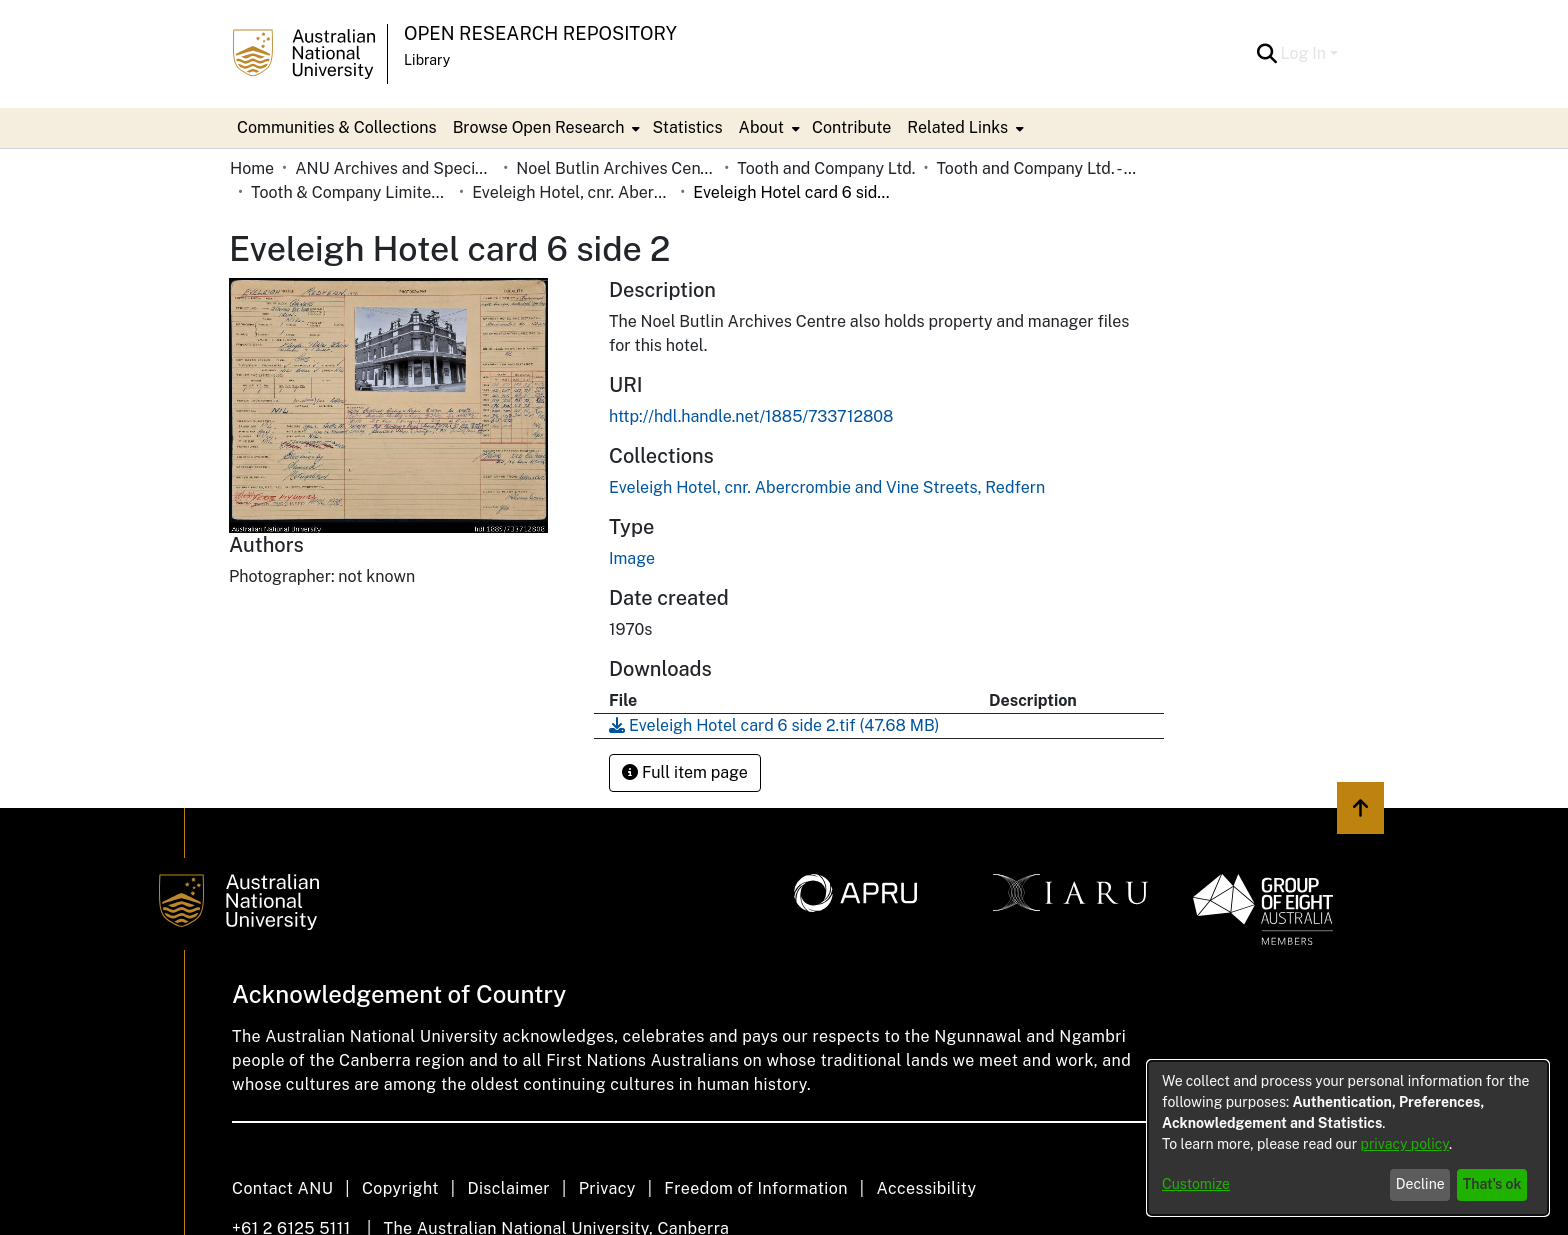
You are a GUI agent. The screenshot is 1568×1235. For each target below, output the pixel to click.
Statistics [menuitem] (687, 127)
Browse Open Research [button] (539, 127)
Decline (1420, 1184)
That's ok (1492, 1184)
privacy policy (1405, 1144)
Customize (1196, 1184)
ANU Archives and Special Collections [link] (395, 168)
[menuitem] (545, 128)
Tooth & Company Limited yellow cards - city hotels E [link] (351, 192)
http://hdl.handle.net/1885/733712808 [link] (751, 416)
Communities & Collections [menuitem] (337, 127)
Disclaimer (508, 1188)
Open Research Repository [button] (540, 33)
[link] (827, 487)
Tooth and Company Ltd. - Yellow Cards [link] (1036, 168)
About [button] (761, 127)
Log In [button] (1305, 53)
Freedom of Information (755, 1188)
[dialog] (1348, 1138)
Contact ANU (282, 1188)
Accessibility (926, 1188)
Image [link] (632, 558)
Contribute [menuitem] (851, 127)
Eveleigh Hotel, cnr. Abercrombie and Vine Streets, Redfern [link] (572, 192)
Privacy (607, 1188)
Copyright (400, 1188)
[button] (1267, 54)
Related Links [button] (957, 127)
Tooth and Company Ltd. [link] (826, 168)
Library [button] (427, 60)
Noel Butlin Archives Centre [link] (616, 168)
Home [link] (252, 168)
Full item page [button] (685, 772)
